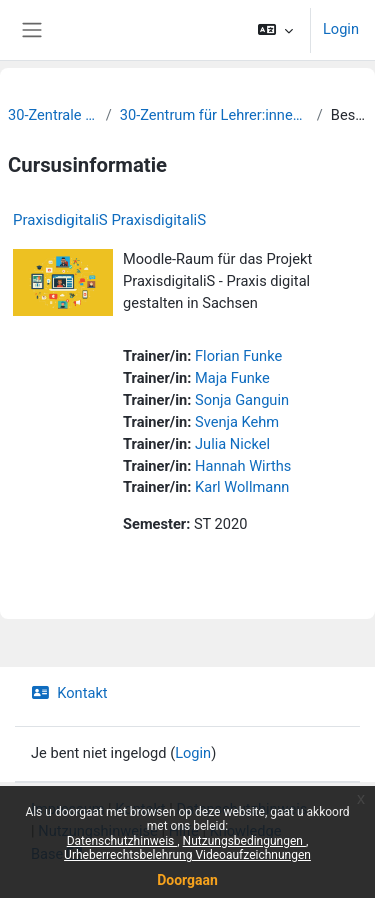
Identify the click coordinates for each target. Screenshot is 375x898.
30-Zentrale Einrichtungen (53, 115)
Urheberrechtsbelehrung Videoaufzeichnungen (187, 855)
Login (341, 29)
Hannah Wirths (243, 466)
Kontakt (69, 693)
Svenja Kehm (237, 422)
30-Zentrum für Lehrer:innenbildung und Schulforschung (214, 115)
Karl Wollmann (242, 487)
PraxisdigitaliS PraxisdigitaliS (109, 220)
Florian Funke (238, 356)
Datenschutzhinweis (122, 841)
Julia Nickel (232, 444)
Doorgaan (187, 880)
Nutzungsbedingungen (244, 841)
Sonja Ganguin (242, 400)
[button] (275, 30)
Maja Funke (232, 378)
